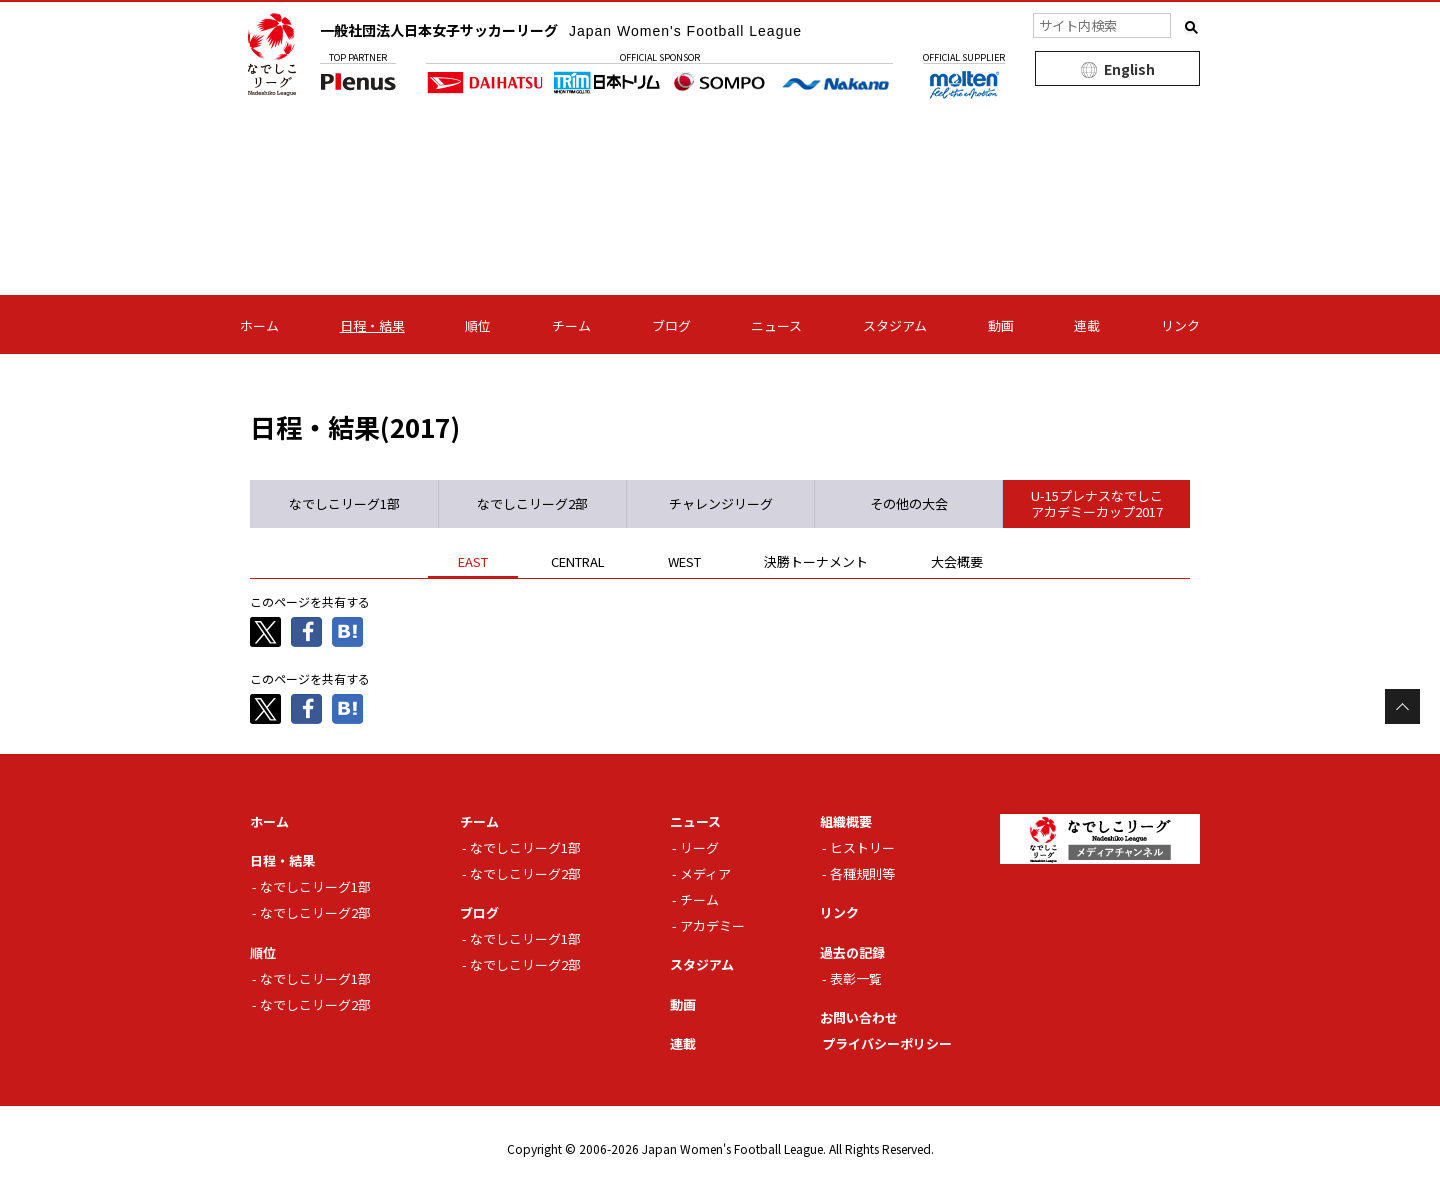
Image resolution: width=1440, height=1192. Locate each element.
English (1129, 69)
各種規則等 (862, 873)
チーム (571, 325)
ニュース (776, 325)
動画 (1001, 325)
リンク (1180, 325)
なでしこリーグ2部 (315, 912)
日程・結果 (372, 325)
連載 (1087, 325)
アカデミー (712, 925)
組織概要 (846, 821)
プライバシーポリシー (887, 1043)
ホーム (259, 325)
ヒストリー (862, 847)
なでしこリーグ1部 (315, 886)
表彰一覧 (856, 978)
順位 (478, 325)
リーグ (699, 847)
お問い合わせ (859, 1017)
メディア (705, 873)
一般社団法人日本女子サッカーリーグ (561, 30)
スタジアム (895, 325)
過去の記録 (852, 952)
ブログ (671, 325)
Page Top (1402, 706)
